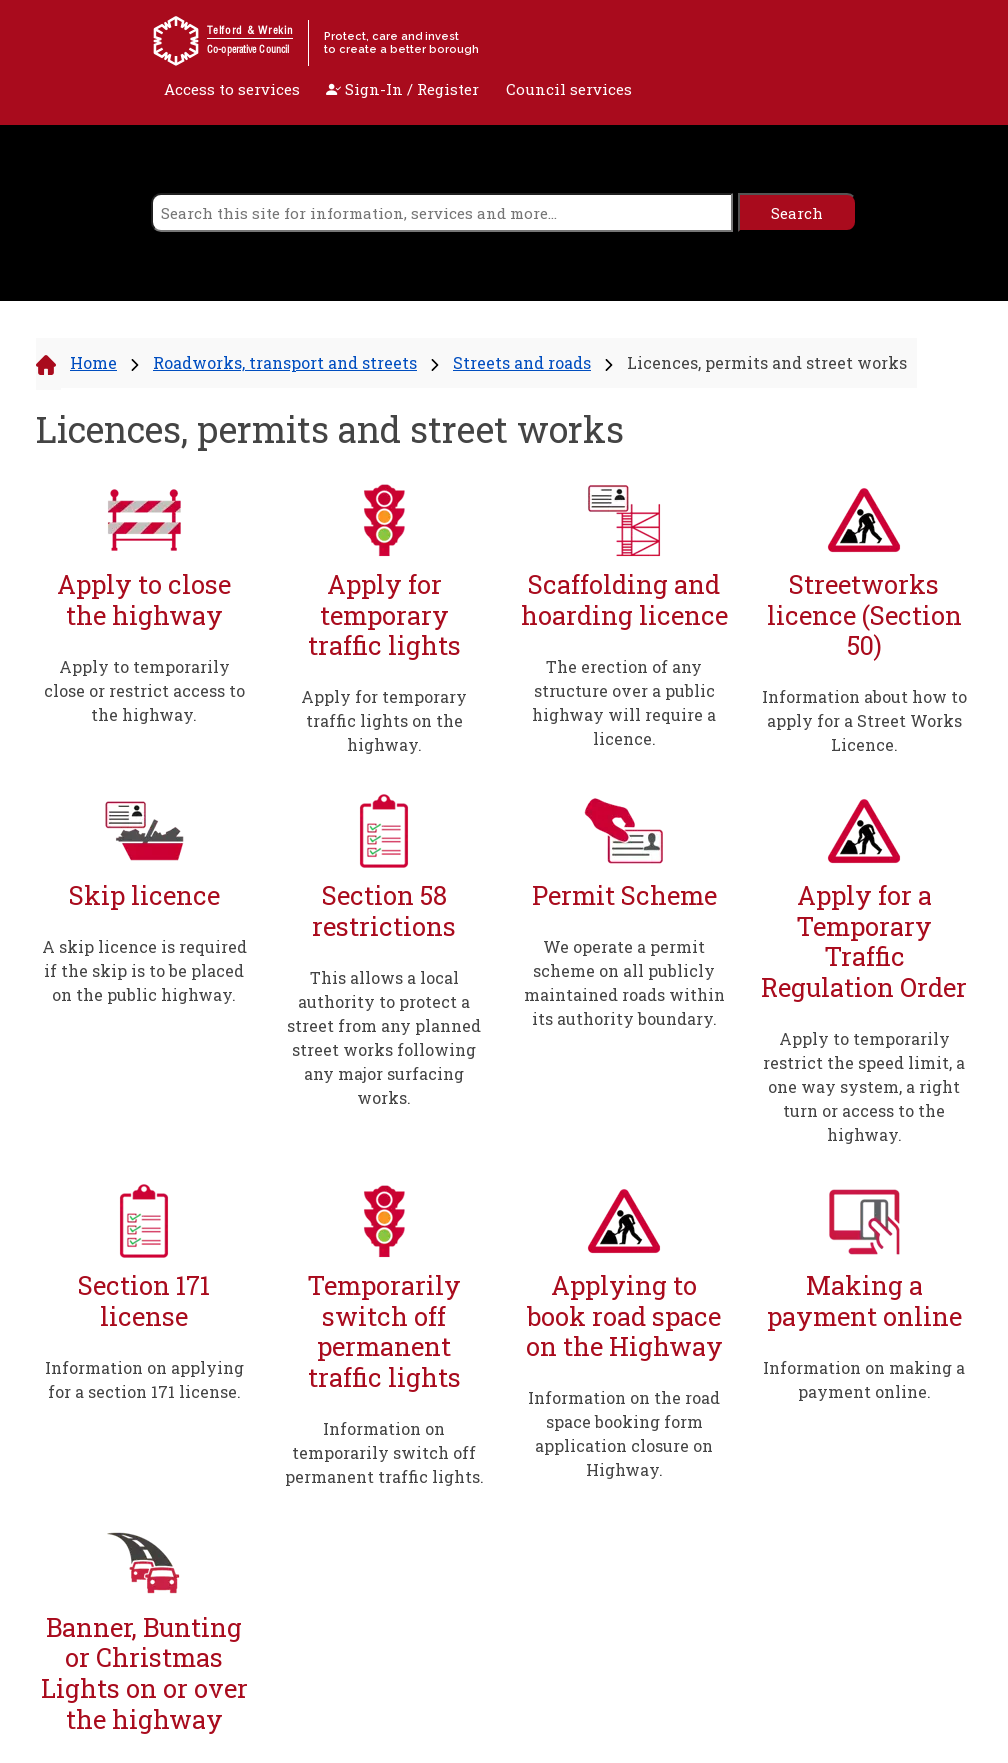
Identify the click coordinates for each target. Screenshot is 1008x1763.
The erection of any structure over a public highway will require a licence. (624, 702)
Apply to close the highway (144, 599)
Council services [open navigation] (569, 89)
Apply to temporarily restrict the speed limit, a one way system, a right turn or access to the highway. (864, 1086)
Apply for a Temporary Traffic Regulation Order (864, 941)
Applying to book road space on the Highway (624, 1316)
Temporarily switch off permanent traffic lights (384, 1331)
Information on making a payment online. (864, 1379)
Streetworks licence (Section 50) (864, 615)
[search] (442, 212)
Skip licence (144, 895)
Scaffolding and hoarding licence (624, 599)
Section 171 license (144, 1300)
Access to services (232, 89)
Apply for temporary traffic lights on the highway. (384, 720)
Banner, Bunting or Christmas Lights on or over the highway (144, 1673)
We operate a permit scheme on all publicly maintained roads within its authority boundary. (624, 982)
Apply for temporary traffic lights (384, 615)
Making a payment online (864, 1300)
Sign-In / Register (402, 89)
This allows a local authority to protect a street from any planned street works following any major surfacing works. (384, 1037)
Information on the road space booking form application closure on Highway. (624, 1433)
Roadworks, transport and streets (285, 362)
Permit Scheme (624, 895)
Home (93, 362)
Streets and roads (522, 362)
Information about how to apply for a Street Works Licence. (864, 720)
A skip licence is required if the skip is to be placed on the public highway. (144, 970)
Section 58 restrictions (384, 910)
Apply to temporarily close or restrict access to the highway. (144, 690)
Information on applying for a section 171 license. (144, 1379)
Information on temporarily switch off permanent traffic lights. (384, 1452)
